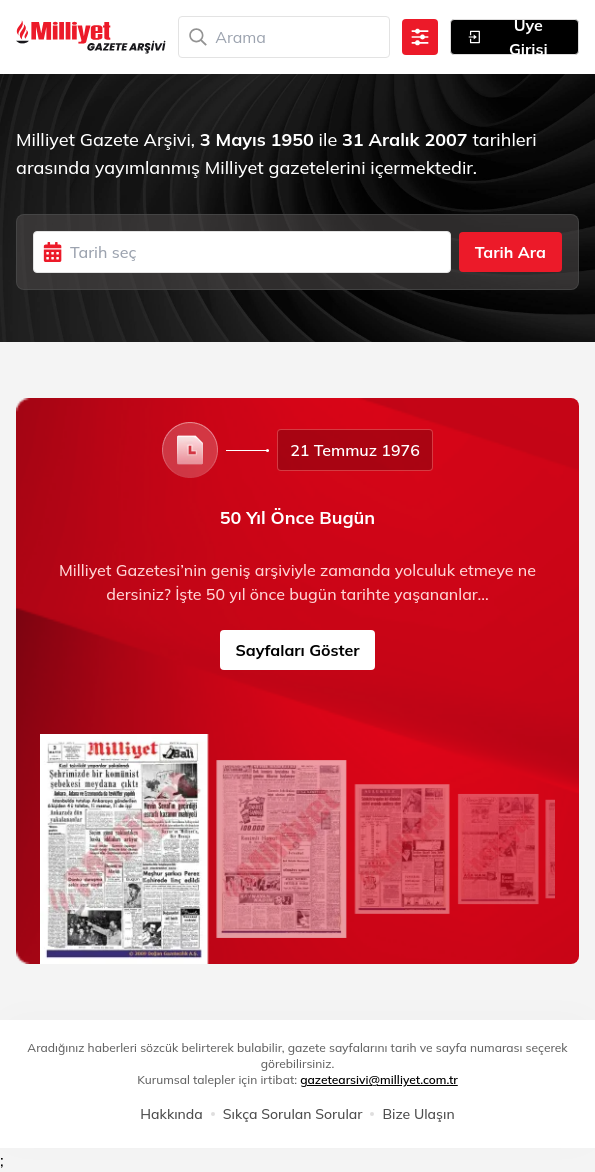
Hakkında (171, 1114)
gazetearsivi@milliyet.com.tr (379, 1079)
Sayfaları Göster (298, 650)
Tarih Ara (510, 252)
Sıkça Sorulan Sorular (293, 1114)
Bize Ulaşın (418, 1114)
